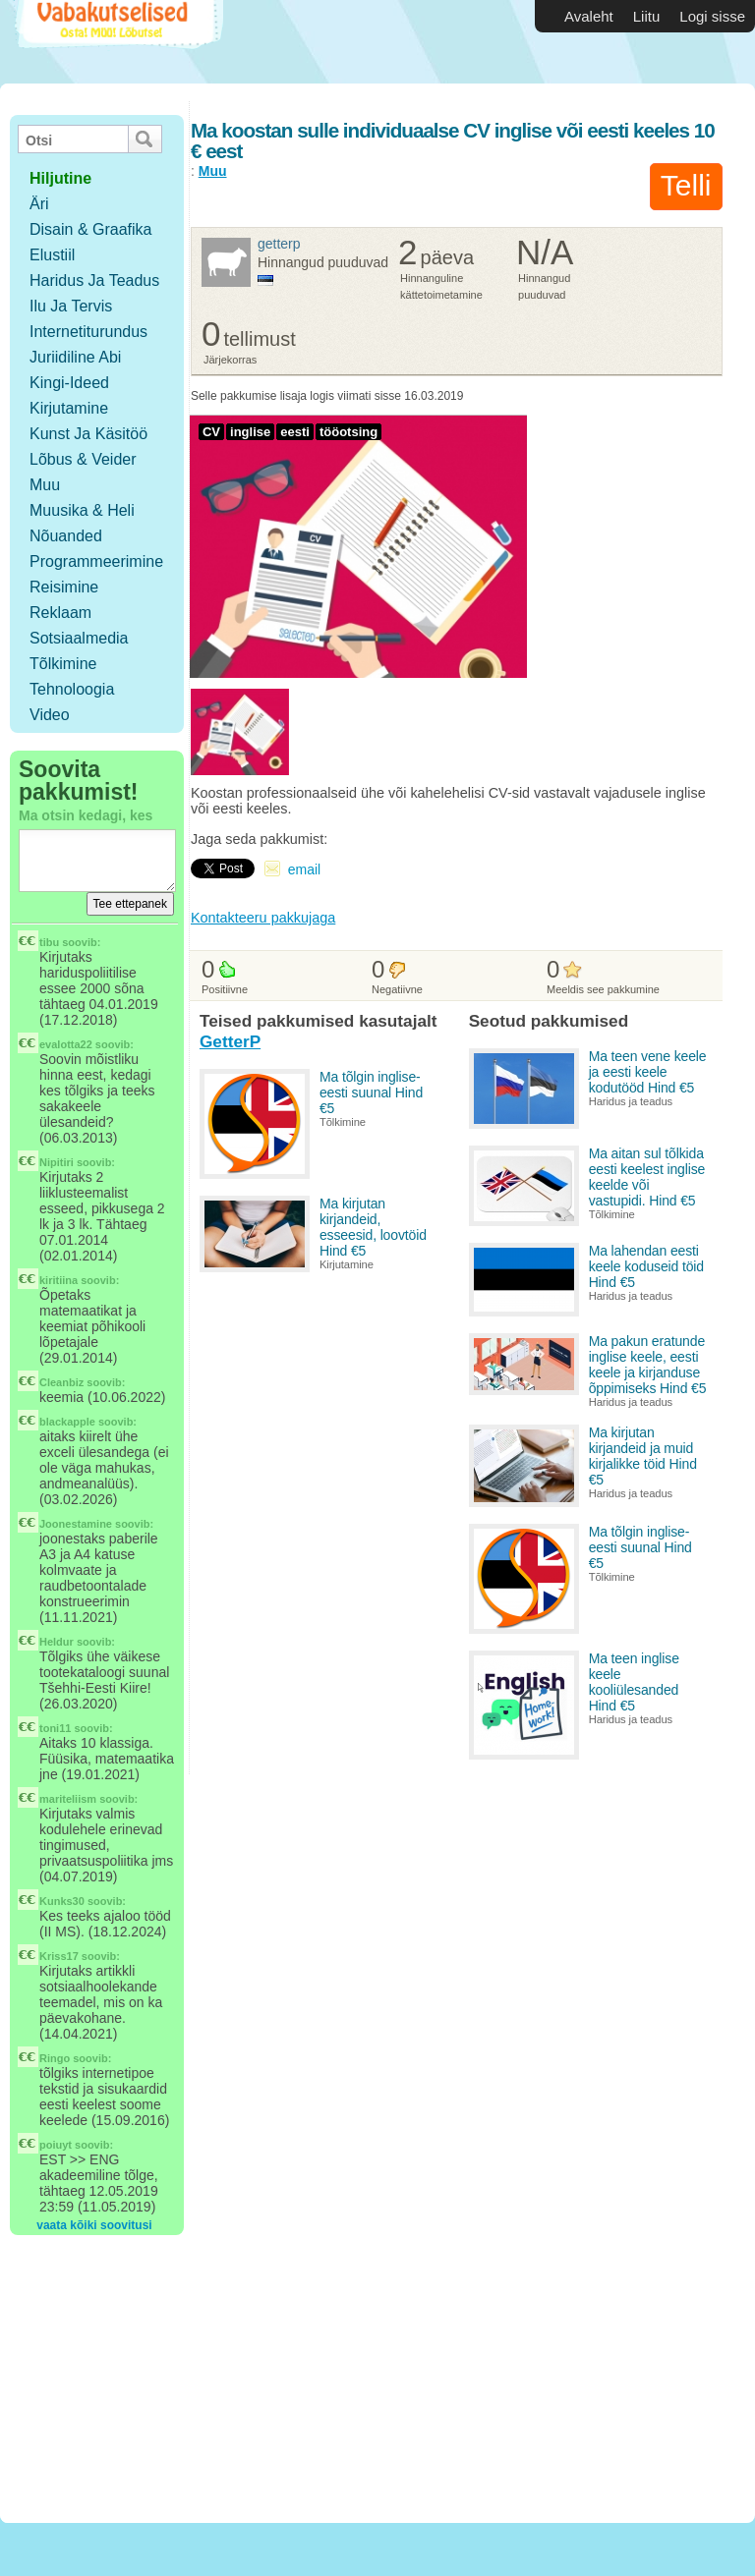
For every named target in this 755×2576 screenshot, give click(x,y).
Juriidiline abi (75, 357)
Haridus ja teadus (94, 280)
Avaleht (588, 16)
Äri (39, 204)
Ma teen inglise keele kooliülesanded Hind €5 (634, 1682)
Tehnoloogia (71, 689)
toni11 (55, 1728)
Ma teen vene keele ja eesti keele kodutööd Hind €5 (648, 1071)
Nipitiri (56, 1162)
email (304, 869)
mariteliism (67, 1799)
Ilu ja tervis (70, 306)
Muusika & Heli (82, 510)
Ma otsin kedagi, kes (85, 815)
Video (49, 714)
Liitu (647, 16)
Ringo (54, 2058)
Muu (44, 484)
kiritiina (58, 1280)
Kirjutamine (68, 408)
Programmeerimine (96, 561)
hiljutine (60, 178)
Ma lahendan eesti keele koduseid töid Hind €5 (646, 1266)
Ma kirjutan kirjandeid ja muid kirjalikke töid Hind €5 (643, 1456)
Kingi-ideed (69, 382)
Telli (686, 185)
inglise (250, 431)
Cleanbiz (61, 1382)
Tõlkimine (62, 663)
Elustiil (52, 255)
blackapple (67, 1422)
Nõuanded (65, 536)
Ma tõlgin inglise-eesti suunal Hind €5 (371, 1092)
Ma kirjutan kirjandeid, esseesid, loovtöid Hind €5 (373, 1227)
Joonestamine (75, 1524)
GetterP (279, 244)
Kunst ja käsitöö (88, 433)
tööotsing (348, 431)
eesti (295, 431)
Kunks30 (62, 1901)
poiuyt (55, 2145)
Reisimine (63, 587)
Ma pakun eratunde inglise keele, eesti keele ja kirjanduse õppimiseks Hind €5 (648, 1364)
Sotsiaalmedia (79, 638)
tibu (49, 942)
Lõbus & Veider (83, 459)
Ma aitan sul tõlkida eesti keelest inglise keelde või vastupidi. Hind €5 (647, 1177)
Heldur (56, 1642)
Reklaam (60, 612)
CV (211, 431)
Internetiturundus (88, 331)
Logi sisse (712, 16)
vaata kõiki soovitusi (93, 2225)
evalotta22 (65, 1044)
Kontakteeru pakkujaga (263, 917)
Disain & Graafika (90, 229)
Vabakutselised (116, 42)
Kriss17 (59, 1956)
